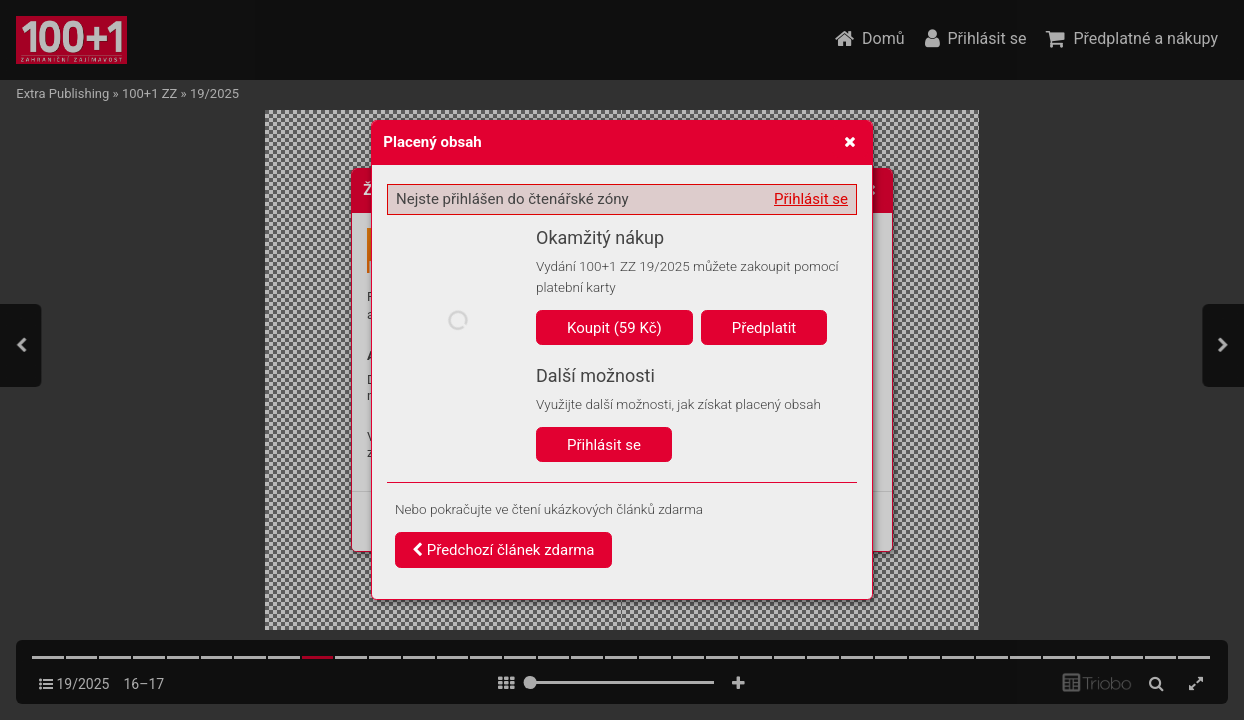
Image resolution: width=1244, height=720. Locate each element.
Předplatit (764, 328)
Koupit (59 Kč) (614, 328)
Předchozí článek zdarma (503, 550)
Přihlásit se (811, 199)
